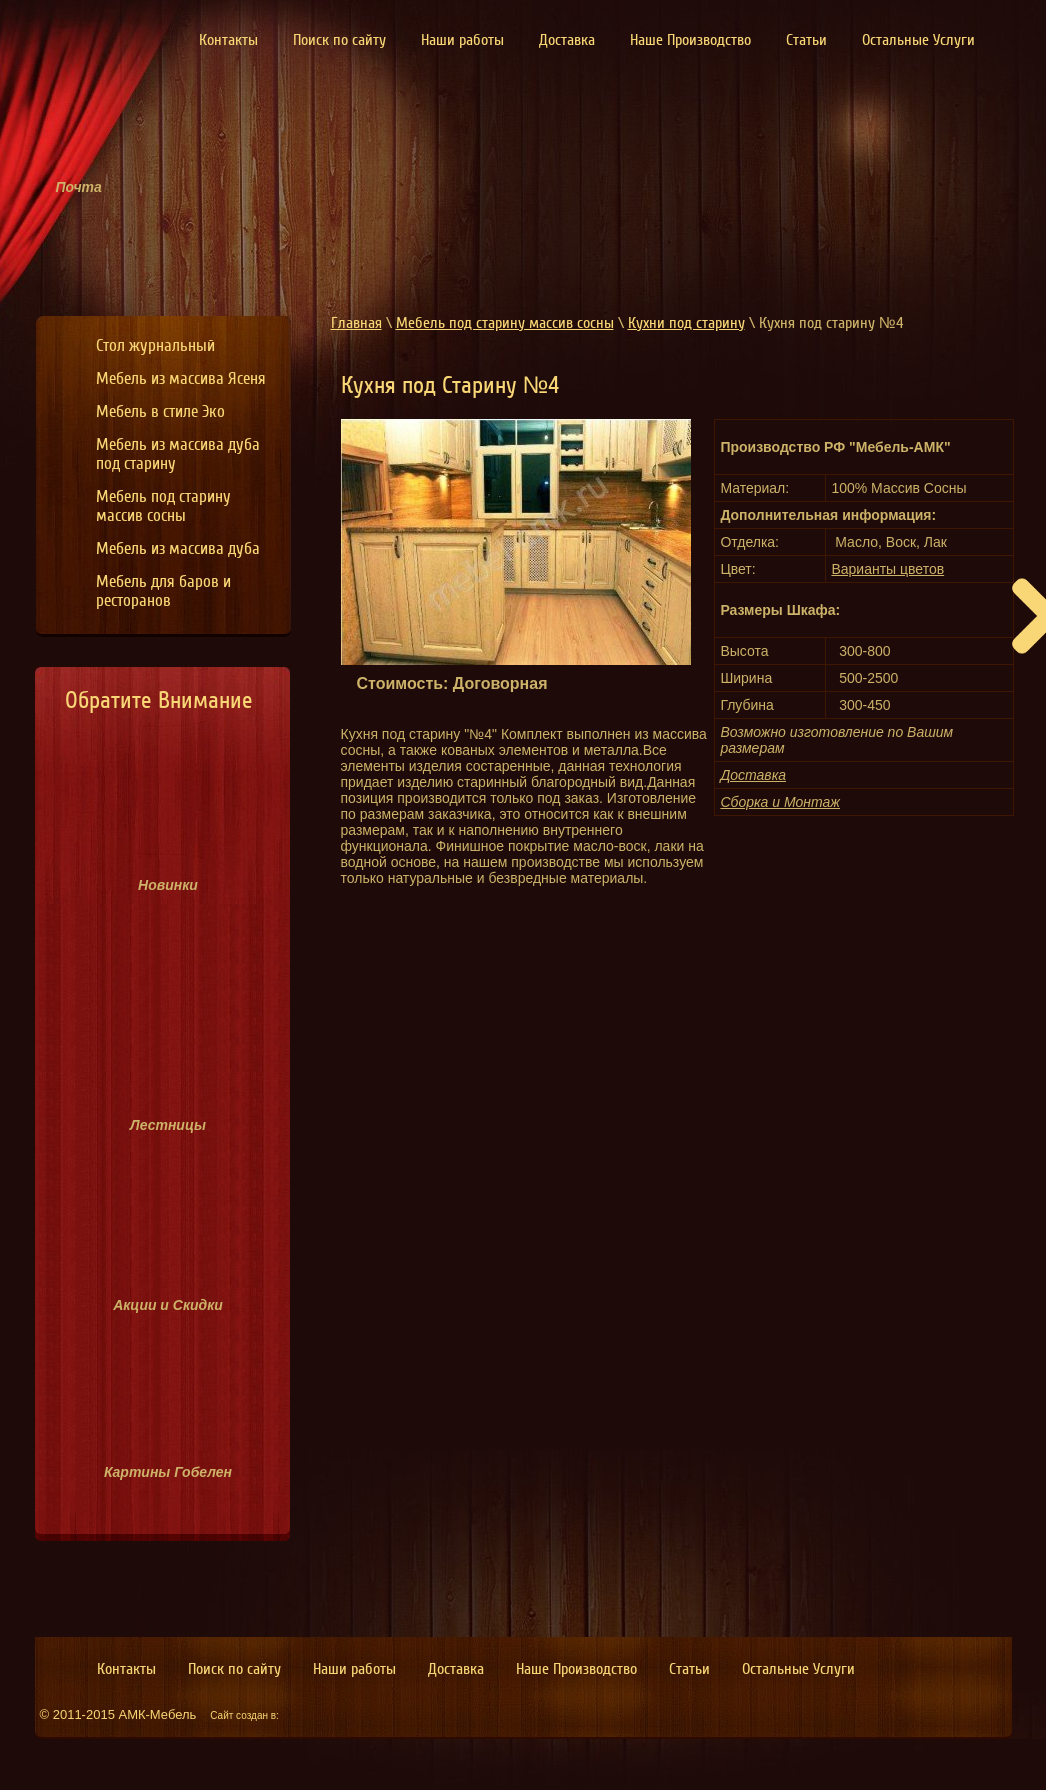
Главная (356, 323)
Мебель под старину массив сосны (505, 323)
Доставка (753, 775)
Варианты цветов (887, 569)
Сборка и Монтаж (780, 802)
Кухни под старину (686, 323)
